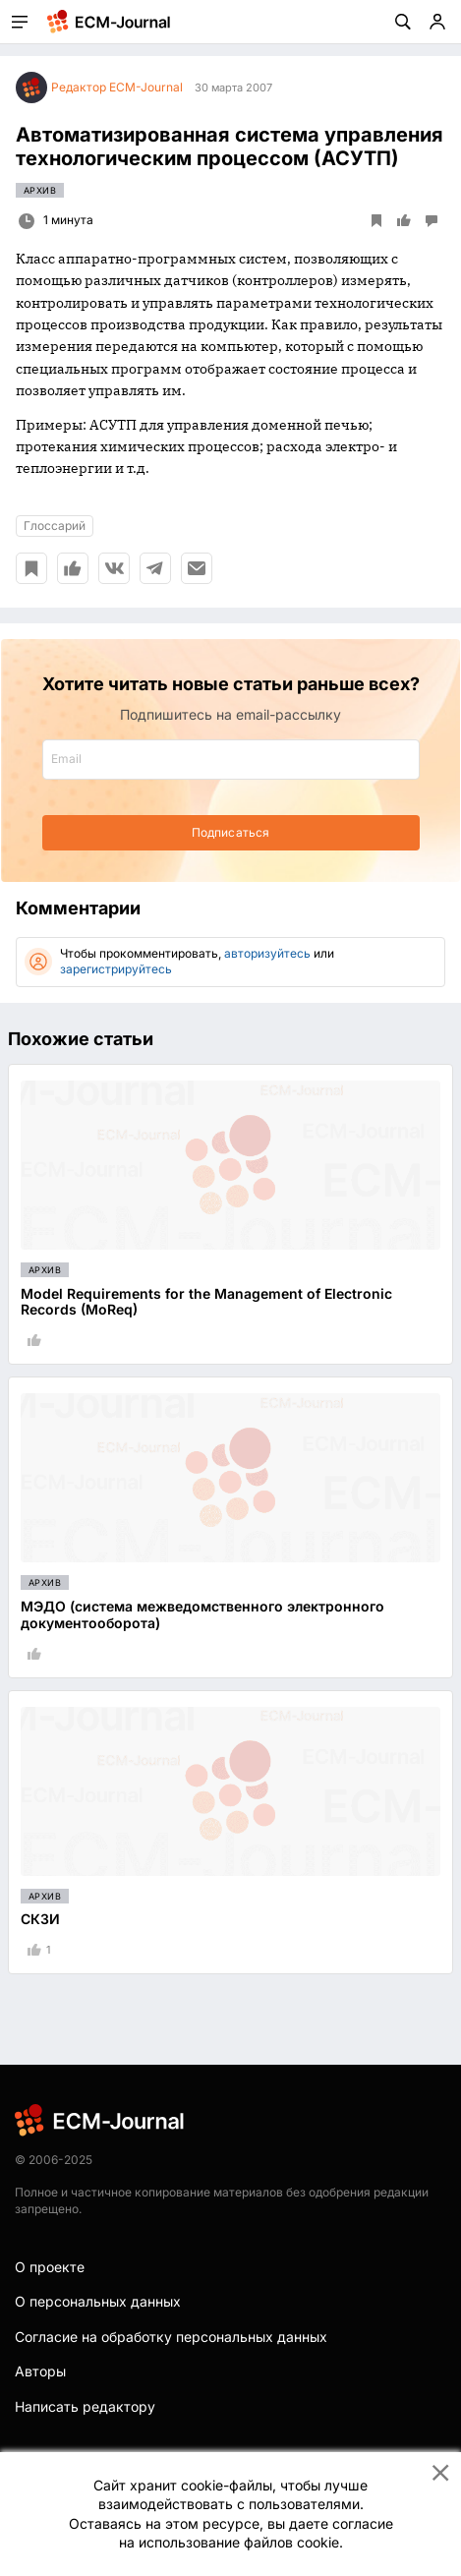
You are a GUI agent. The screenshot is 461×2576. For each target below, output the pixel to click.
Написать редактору (85, 2406)
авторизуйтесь (267, 953)
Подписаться (230, 832)
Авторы (40, 2371)
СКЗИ (40, 1918)
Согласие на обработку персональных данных (171, 2336)
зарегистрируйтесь (116, 969)
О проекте (50, 2266)
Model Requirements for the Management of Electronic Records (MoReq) (206, 1301)
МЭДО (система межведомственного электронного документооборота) (202, 1614)
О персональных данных (98, 2301)
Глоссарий (55, 525)
